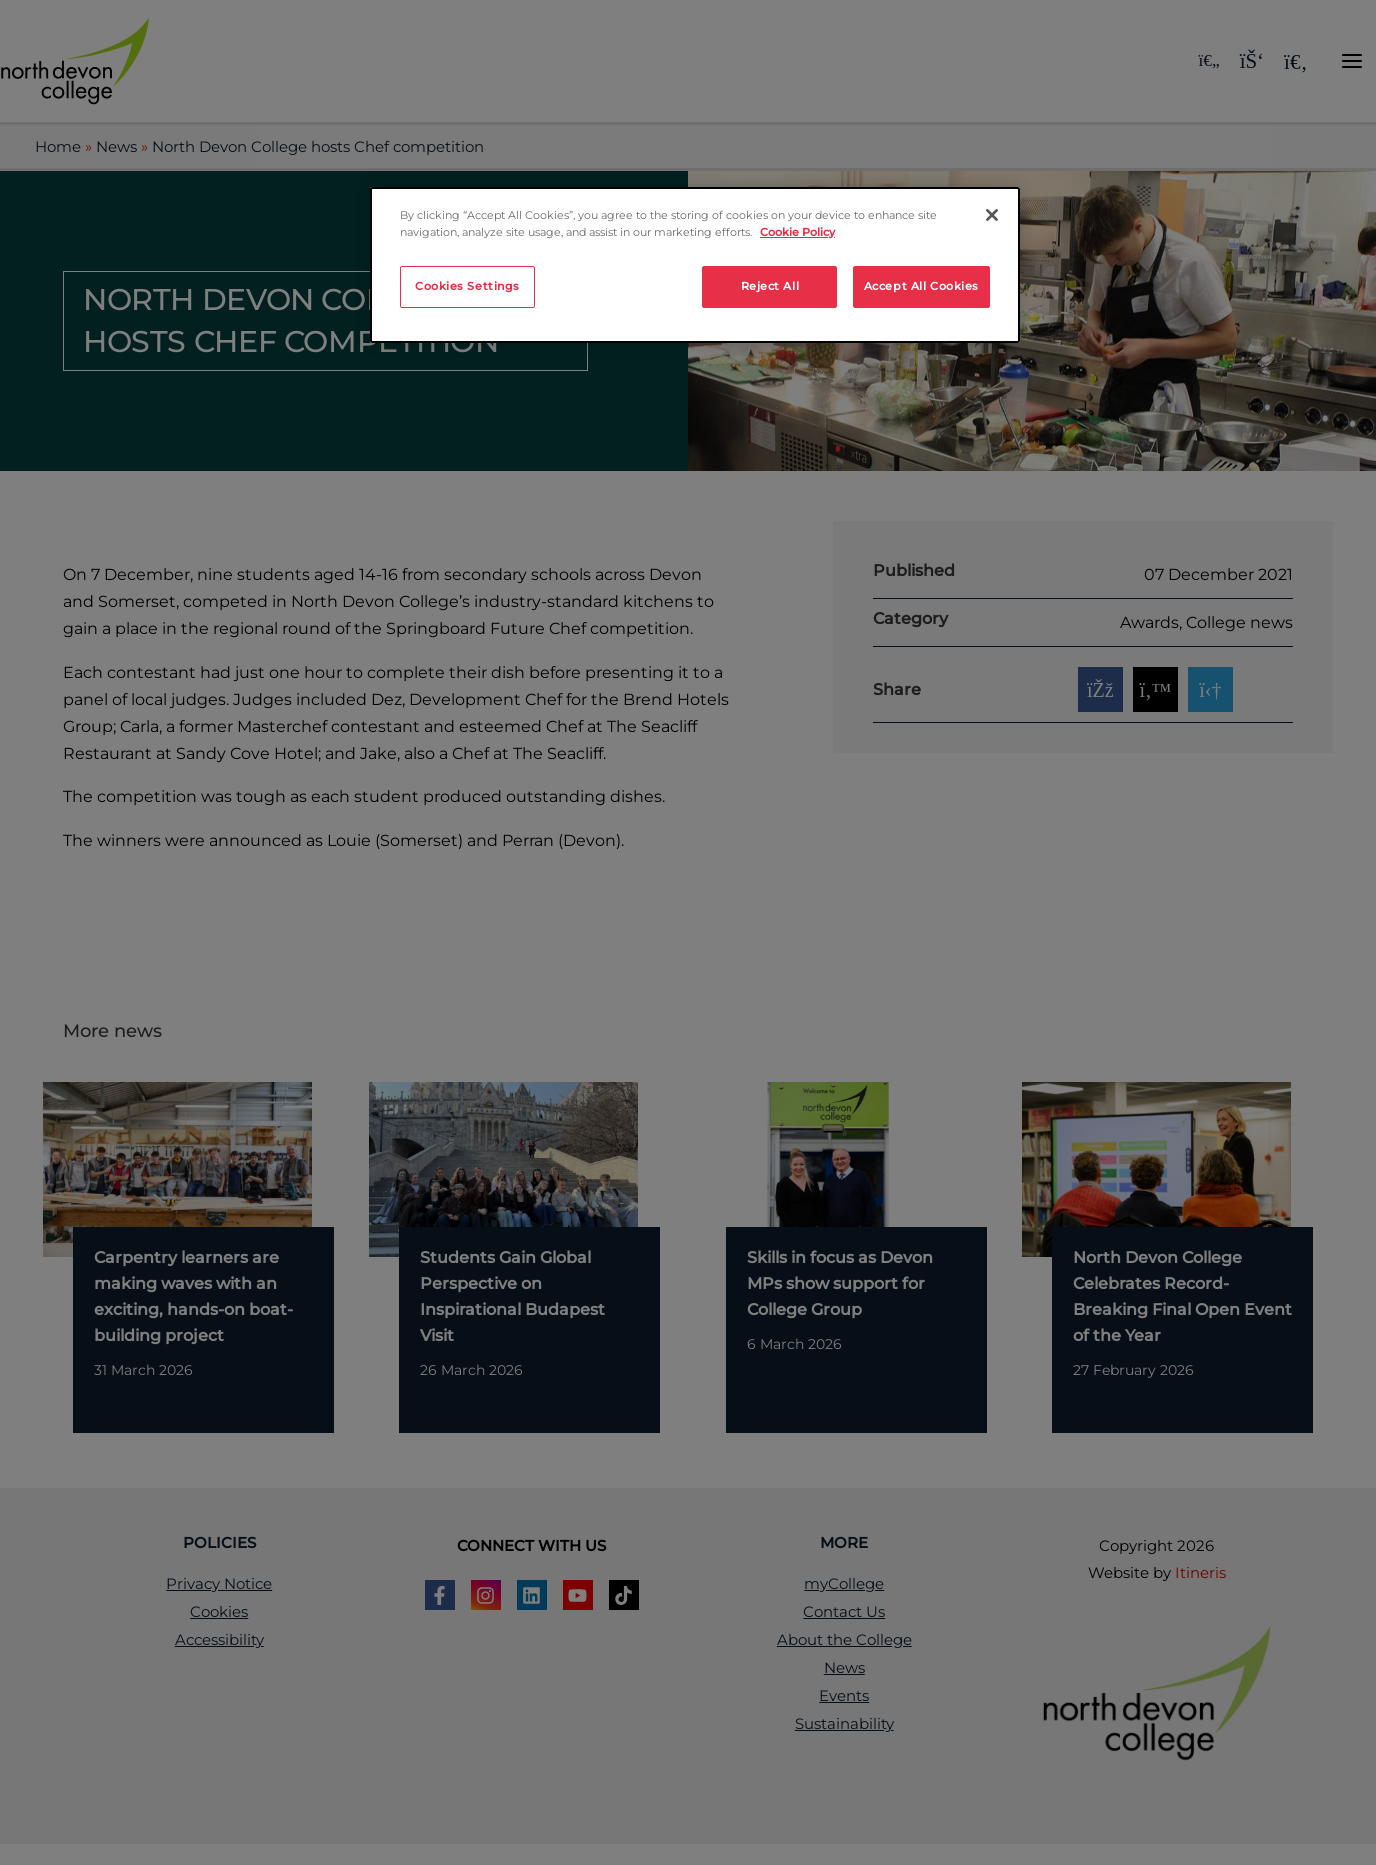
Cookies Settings (467, 286)
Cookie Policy (797, 232)
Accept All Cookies (921, 286)
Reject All (770, 286)
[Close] (992, 215)
